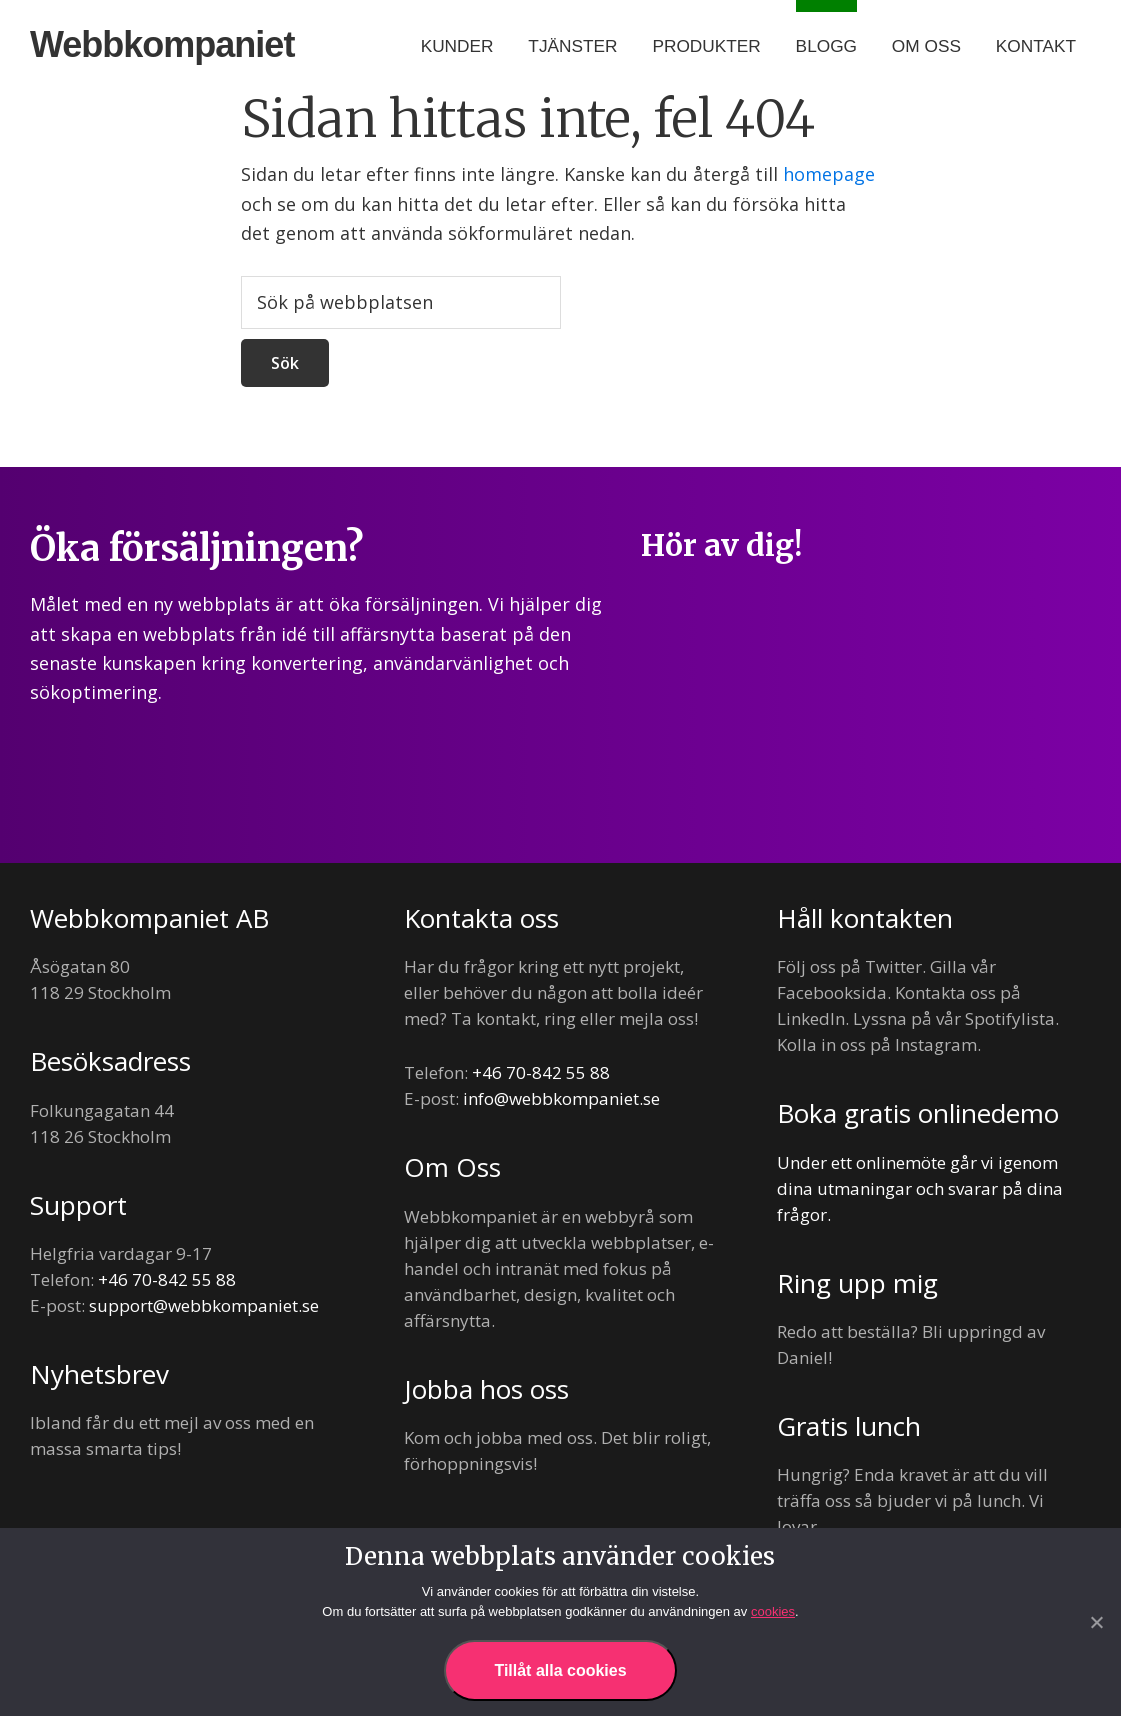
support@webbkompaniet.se (204, 1305)
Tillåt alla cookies (560, 1670)
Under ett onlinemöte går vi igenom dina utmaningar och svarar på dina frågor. (920, 1188)
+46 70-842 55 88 (167, 1279)
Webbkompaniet (162, 44)
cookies (773, 1611)
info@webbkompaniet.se (561, 1098)
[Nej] (1096, 1622)
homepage (829, 174)
